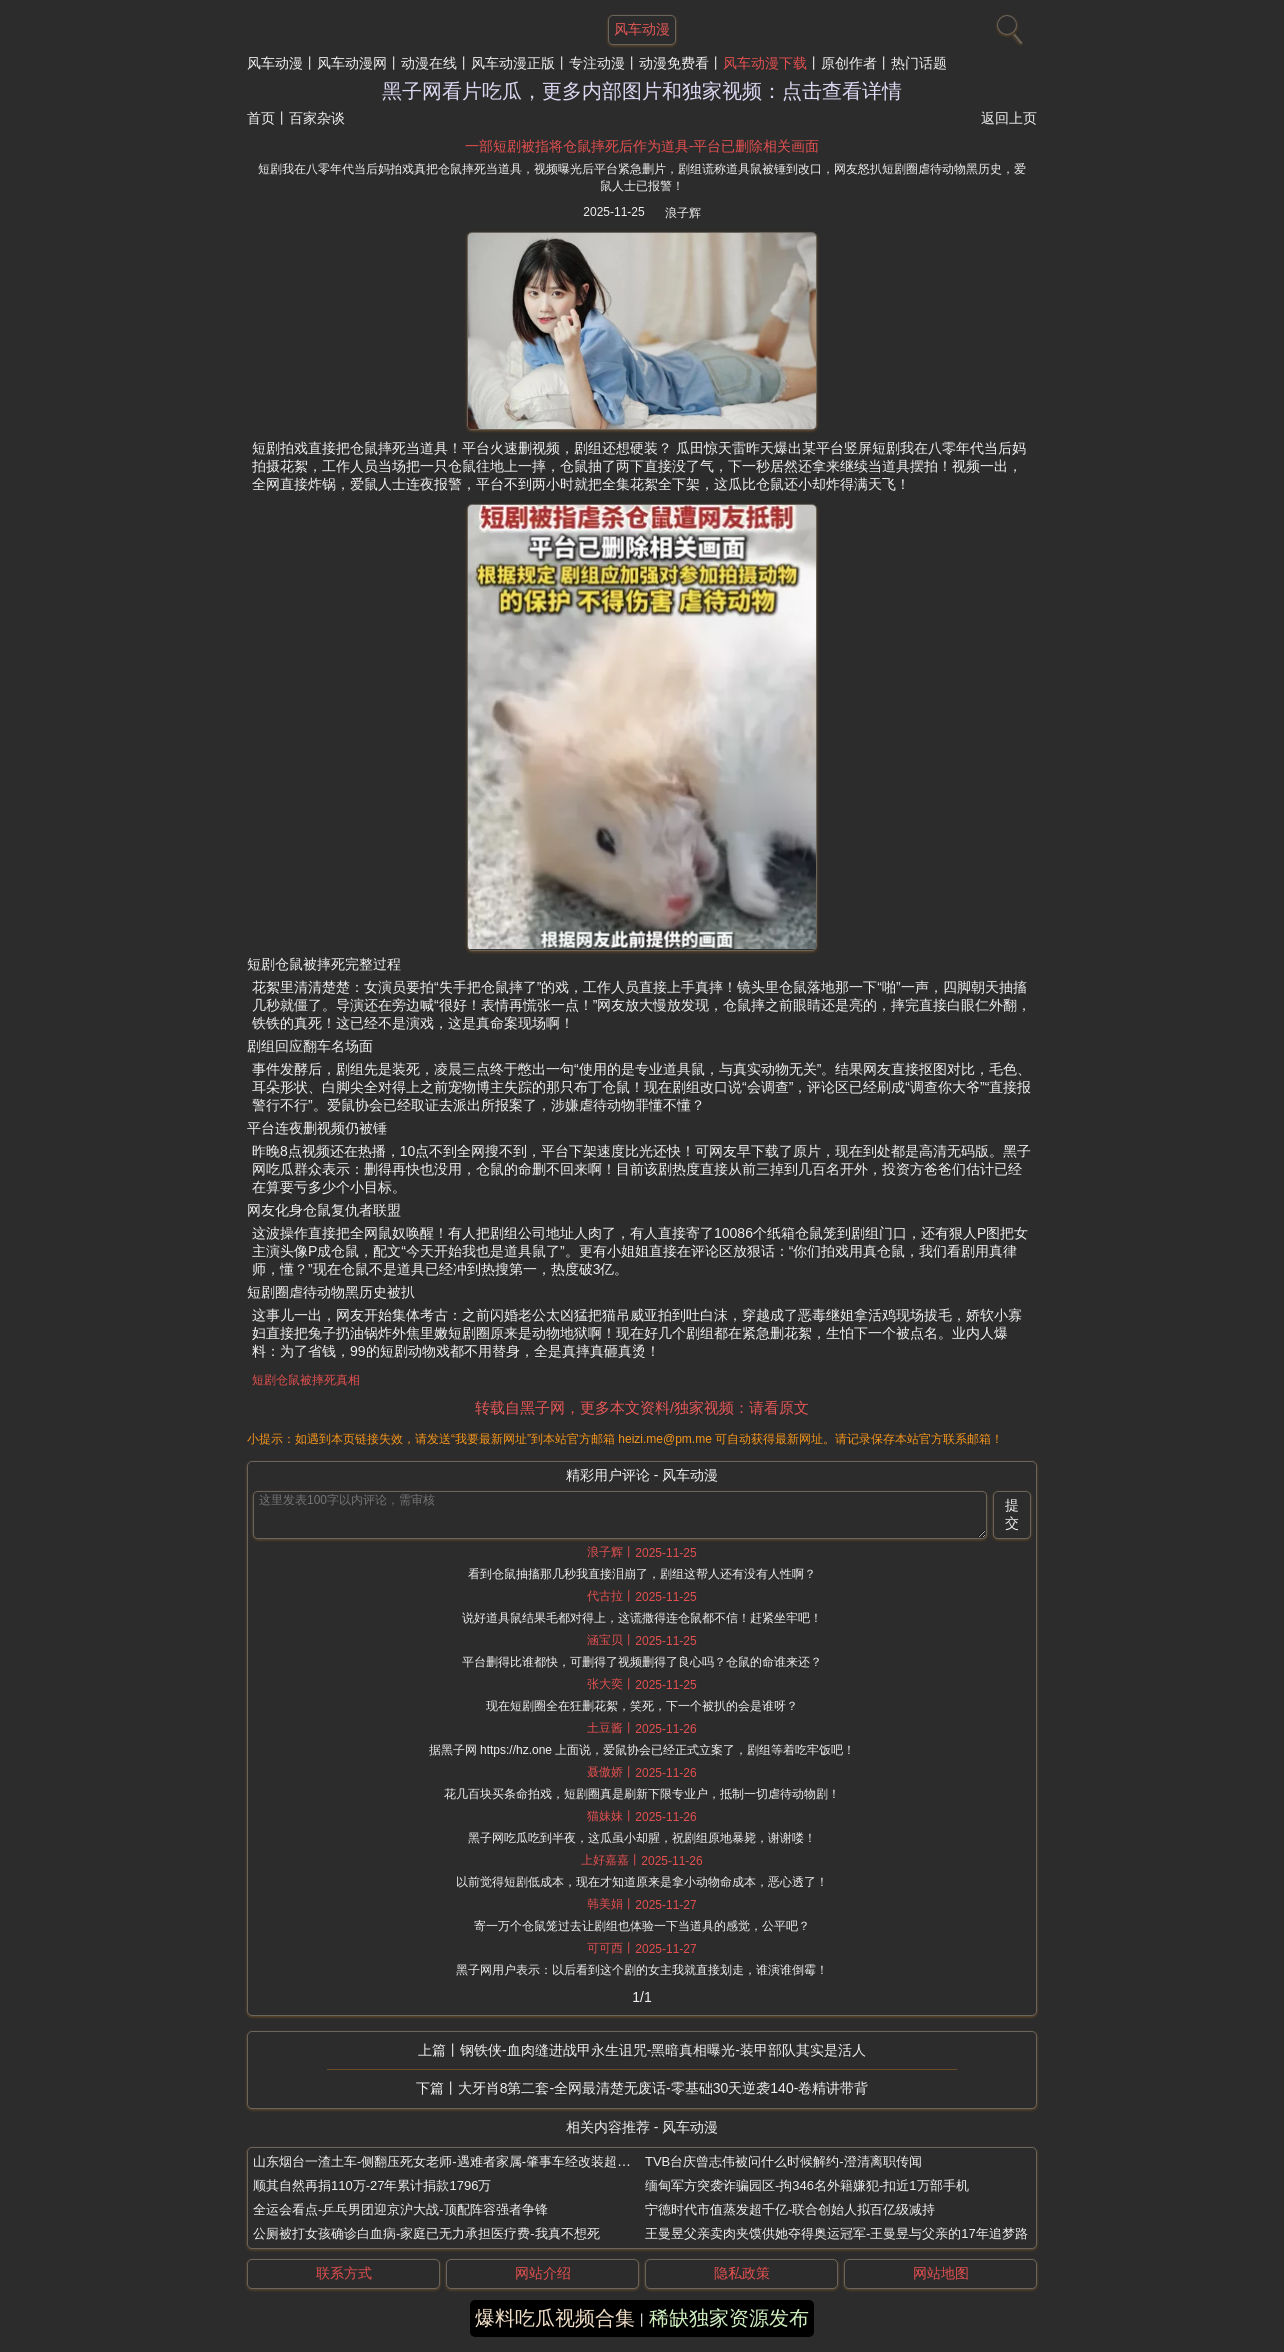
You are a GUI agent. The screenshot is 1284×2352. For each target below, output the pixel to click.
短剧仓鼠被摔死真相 (306, 1380)
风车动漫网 (352, 63)
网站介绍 (543, 2273)
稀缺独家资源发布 (729, 2318)
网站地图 (941, 2273)
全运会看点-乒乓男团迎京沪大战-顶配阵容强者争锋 (400, 2209)
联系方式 (344, 2273)
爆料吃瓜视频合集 (555, 2318)
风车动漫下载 (765, 63)
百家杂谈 (317, 118)
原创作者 (849, 63)
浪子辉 (683, 213)
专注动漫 (597, 63)
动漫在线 (429, 63)
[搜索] (1007, 25)
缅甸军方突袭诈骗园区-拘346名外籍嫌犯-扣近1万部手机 (807, 2185)
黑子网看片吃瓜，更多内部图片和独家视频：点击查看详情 (642, 91)
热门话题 (919, 63)
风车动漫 (275, 63)
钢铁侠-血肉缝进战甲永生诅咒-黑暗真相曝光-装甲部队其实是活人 (663, 2050)
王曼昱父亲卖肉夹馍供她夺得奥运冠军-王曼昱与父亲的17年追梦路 (836, 2233)
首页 (261, 118)
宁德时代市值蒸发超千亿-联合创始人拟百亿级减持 (790, 2209)
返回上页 (1009, 118)
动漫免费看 (674, 63)
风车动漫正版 (513, 63)
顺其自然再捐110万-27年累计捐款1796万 (372, 2185)
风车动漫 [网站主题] (642, 29)
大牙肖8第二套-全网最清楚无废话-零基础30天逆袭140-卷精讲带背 (663, 2088)
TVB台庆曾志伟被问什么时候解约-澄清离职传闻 (783, 2161)
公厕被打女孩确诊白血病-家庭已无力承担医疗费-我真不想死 (426, 2233)
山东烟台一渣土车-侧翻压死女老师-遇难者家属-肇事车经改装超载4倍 (451, 2161)
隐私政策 (742, 2273)
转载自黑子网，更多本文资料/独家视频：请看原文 (642, 1407)
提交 (1012, 1514)
